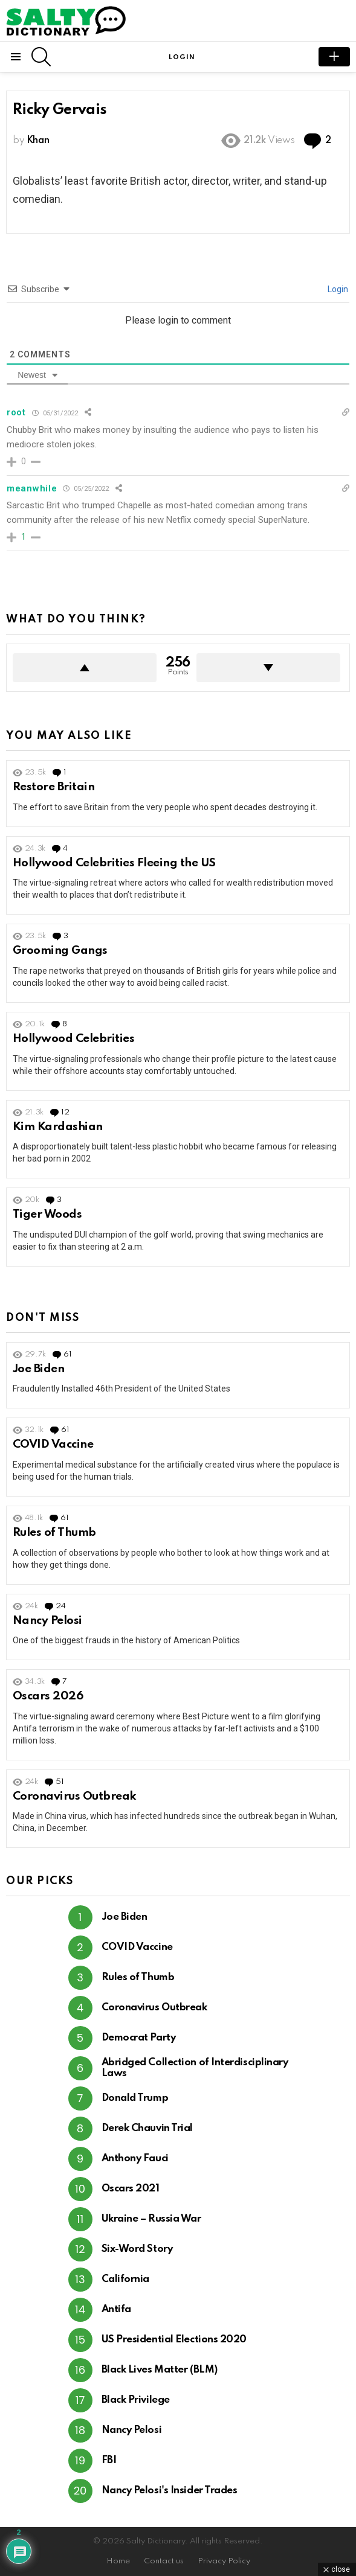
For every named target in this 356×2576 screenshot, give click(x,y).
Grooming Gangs (60, 950)
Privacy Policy (224, 2561)
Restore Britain (53, 787)
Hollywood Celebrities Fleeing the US (114, 863)
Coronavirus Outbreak (75, 1796)
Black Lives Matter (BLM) (160, 2370)
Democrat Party (139, 2038)
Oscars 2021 (131, 2189)
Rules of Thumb (54, 1532)
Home (118, 2561)
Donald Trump (135, 2098)
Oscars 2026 (48, 1696)
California (126, 2279)
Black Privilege (136, 2400)
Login (337, 289)
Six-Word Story (137, 2249)
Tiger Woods (47, 1214)
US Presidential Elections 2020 (174, 2340)
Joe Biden (38, 1369)
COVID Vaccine (53, 1444)
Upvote (85, 667)
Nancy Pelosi (47, 1620)
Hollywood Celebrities (73, 1038)
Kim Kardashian (58, 1127)
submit (334, 56)
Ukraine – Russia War (151, 2219)
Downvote (268, 667)
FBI (109, 2460)
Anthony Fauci (135, 2158)
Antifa (116, 2309)
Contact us (164, 2561)
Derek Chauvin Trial (147, 2128)
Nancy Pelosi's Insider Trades (170, 2490)
